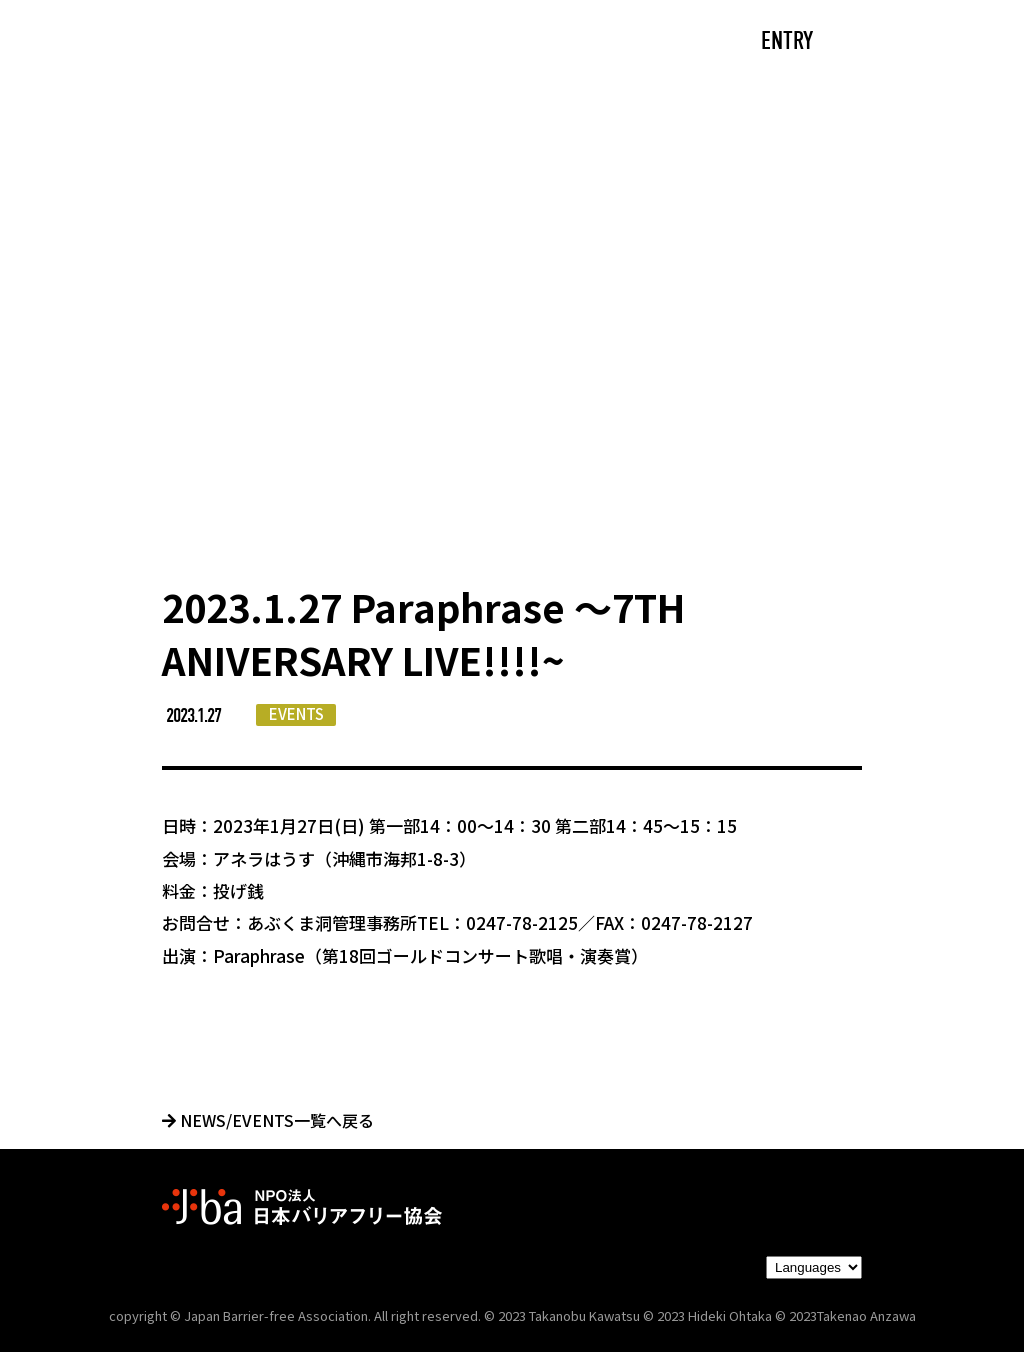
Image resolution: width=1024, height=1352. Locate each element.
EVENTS (296, 713)
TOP (163, 42)
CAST (242, 42)
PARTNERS (605, 42)
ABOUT (332, 42)
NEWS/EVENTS (461, 42)
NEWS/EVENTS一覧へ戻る (268, 1120)
